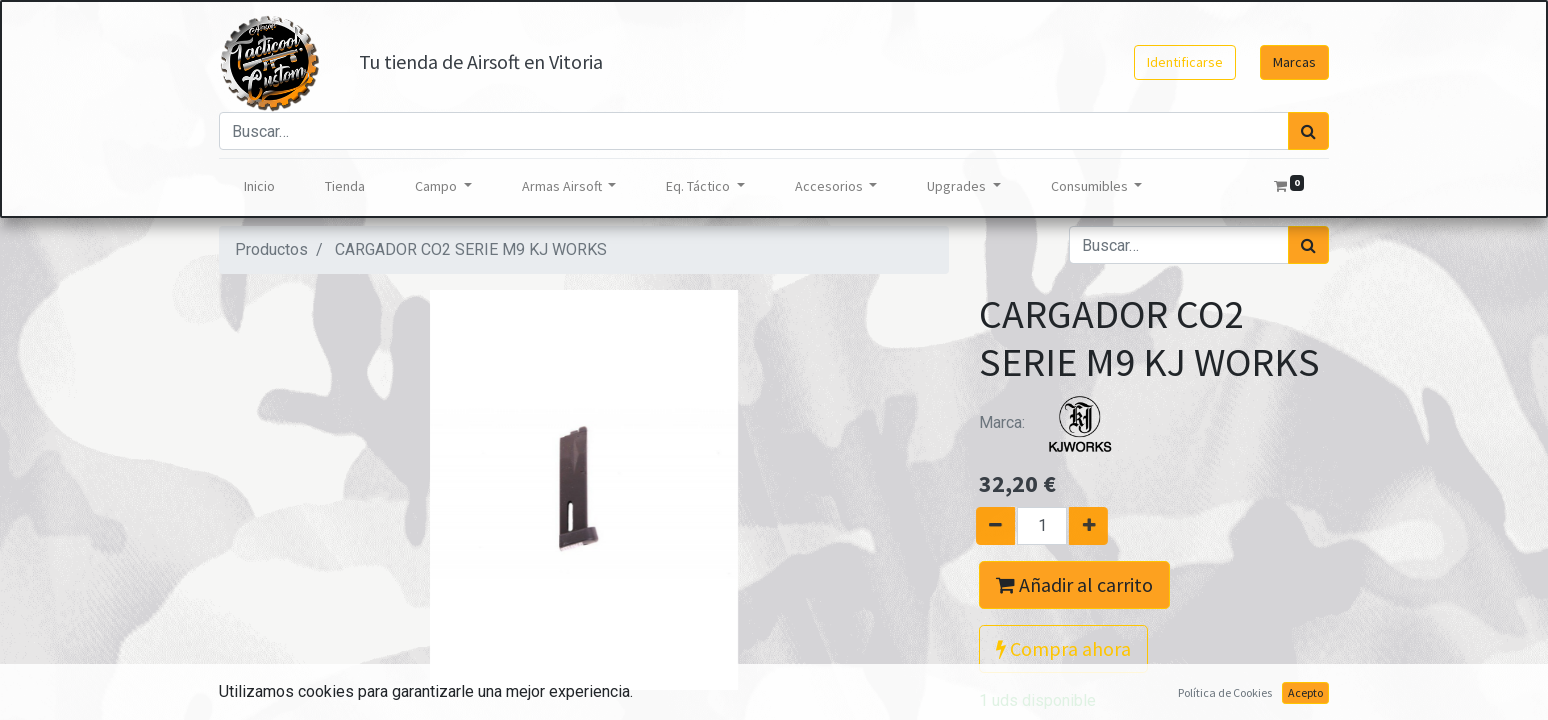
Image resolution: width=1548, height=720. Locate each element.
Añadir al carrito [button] (1074, 584)
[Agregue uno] (1096, 526)
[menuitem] (259, 186)
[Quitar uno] (987, 526)
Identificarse (1185, 62)
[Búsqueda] (1308, 131)
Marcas (1294, 62)
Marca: (1054, 422)
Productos (271, 249)
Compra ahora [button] (1063, 648)
